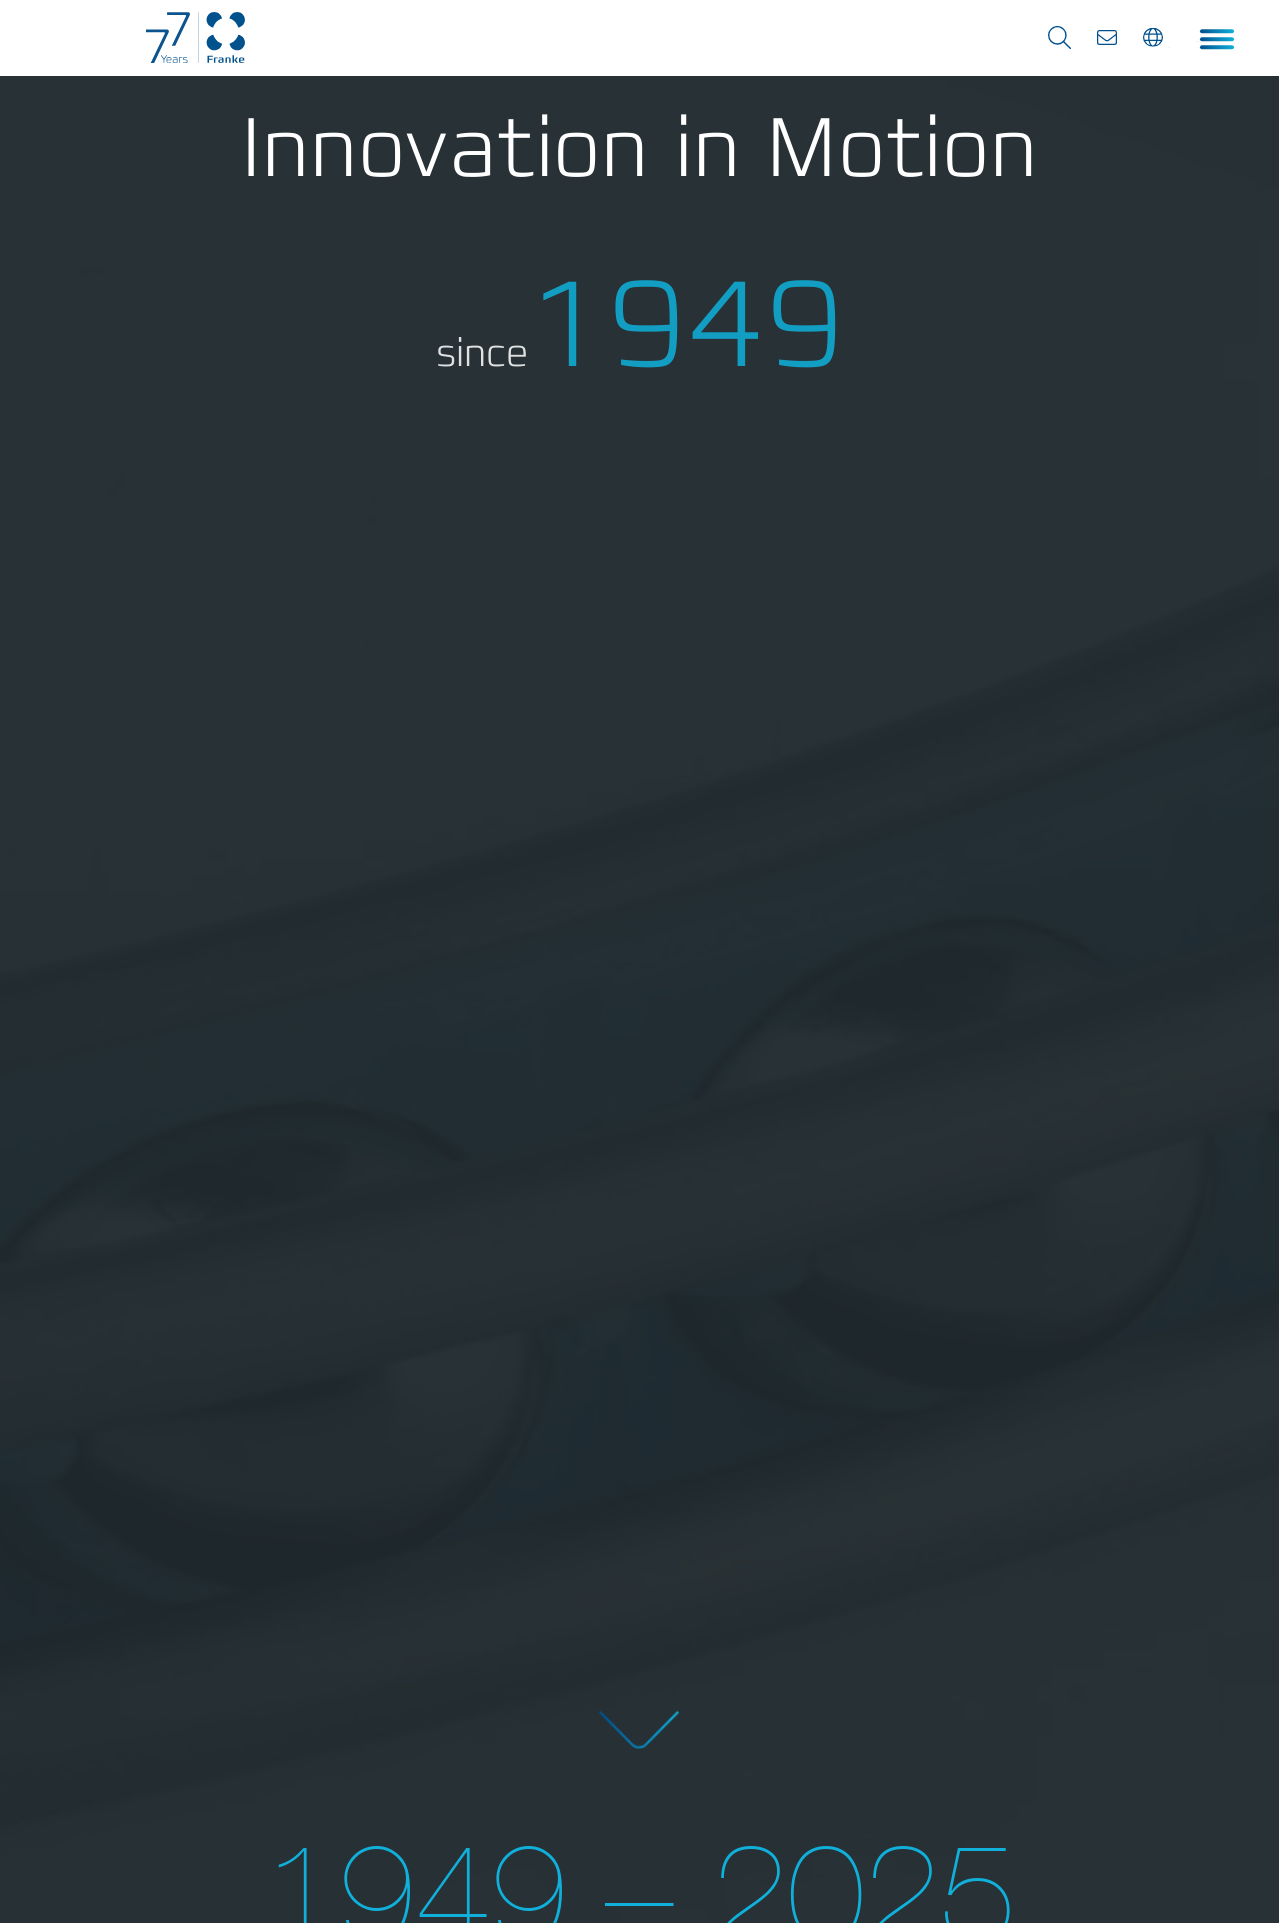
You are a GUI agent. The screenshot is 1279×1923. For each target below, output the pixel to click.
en (1160, 46)
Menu (1212, 40)
